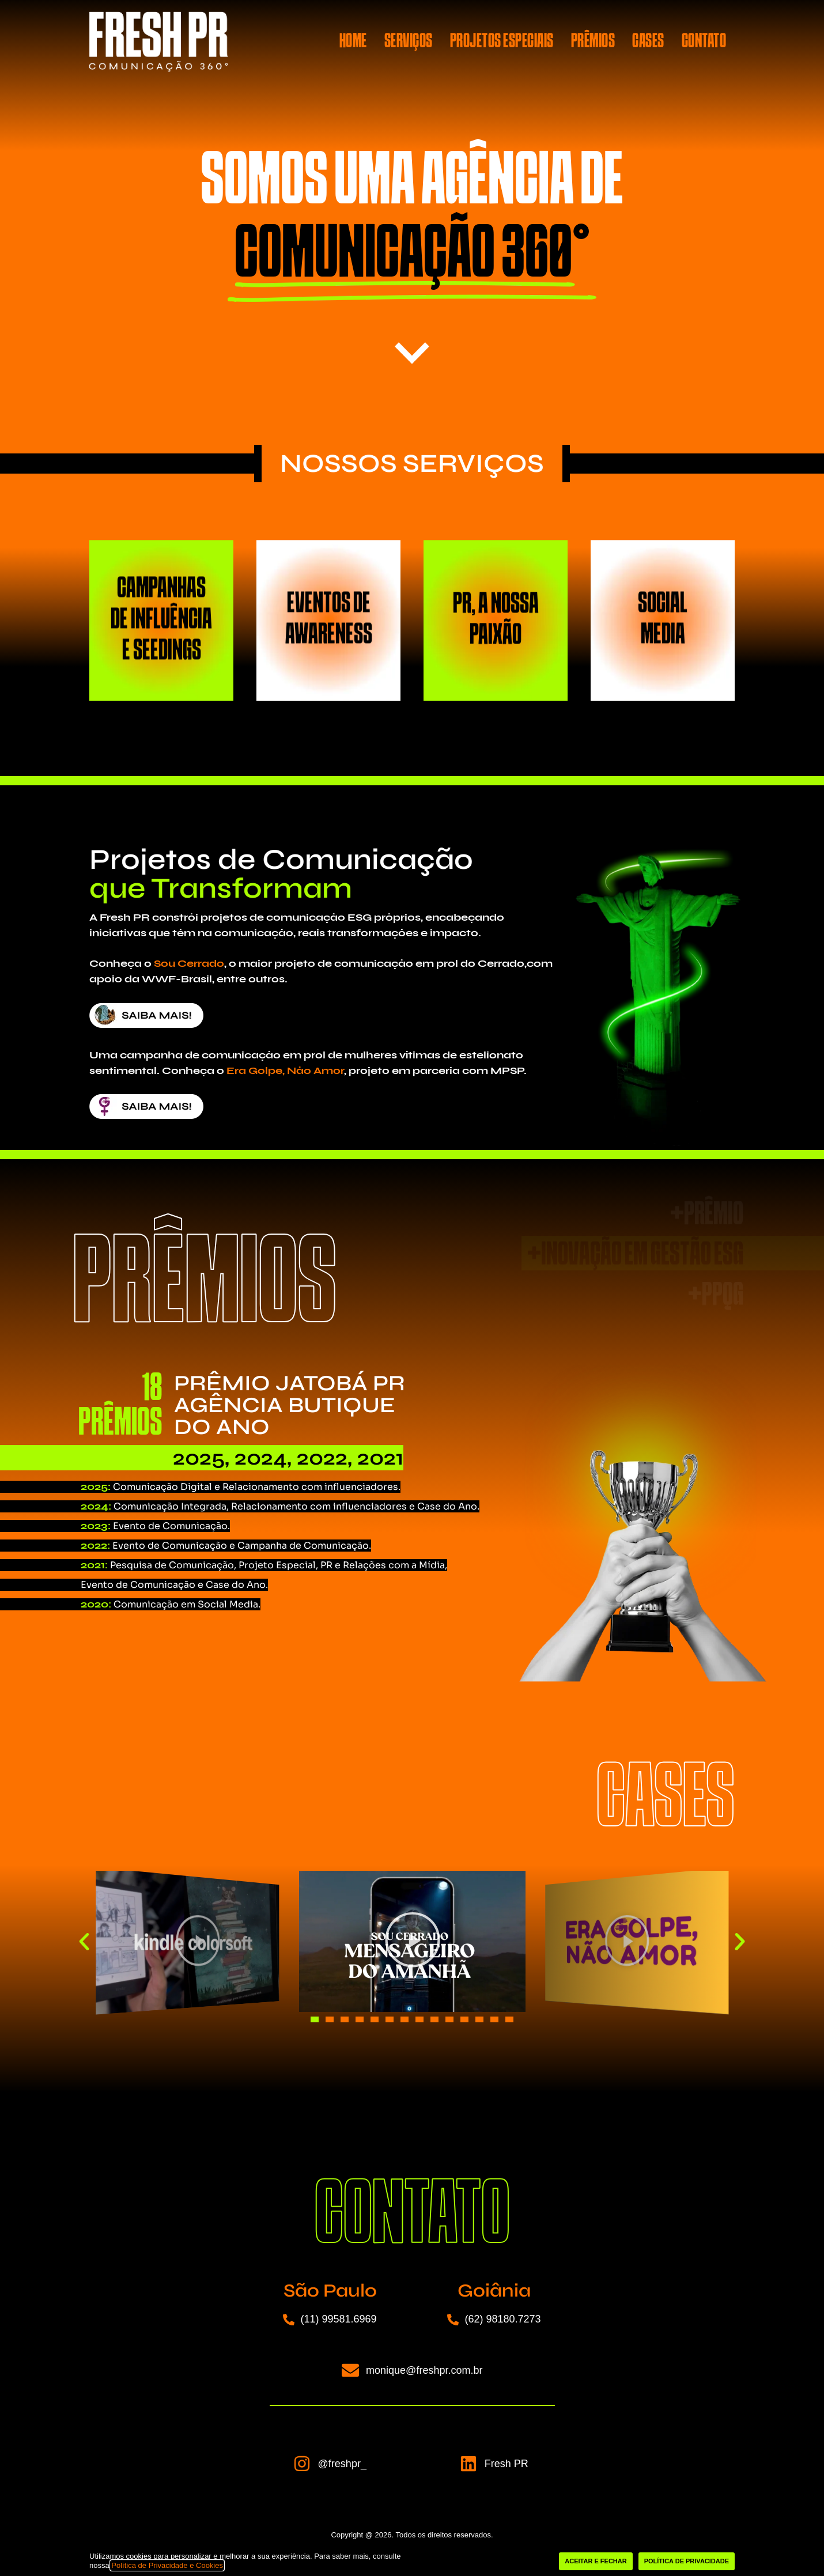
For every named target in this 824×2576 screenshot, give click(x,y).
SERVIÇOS (408, 42)
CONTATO (704, 42)
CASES (648, 42)
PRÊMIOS (593, 42)
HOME (353, 42)
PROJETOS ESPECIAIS (502, 42)
